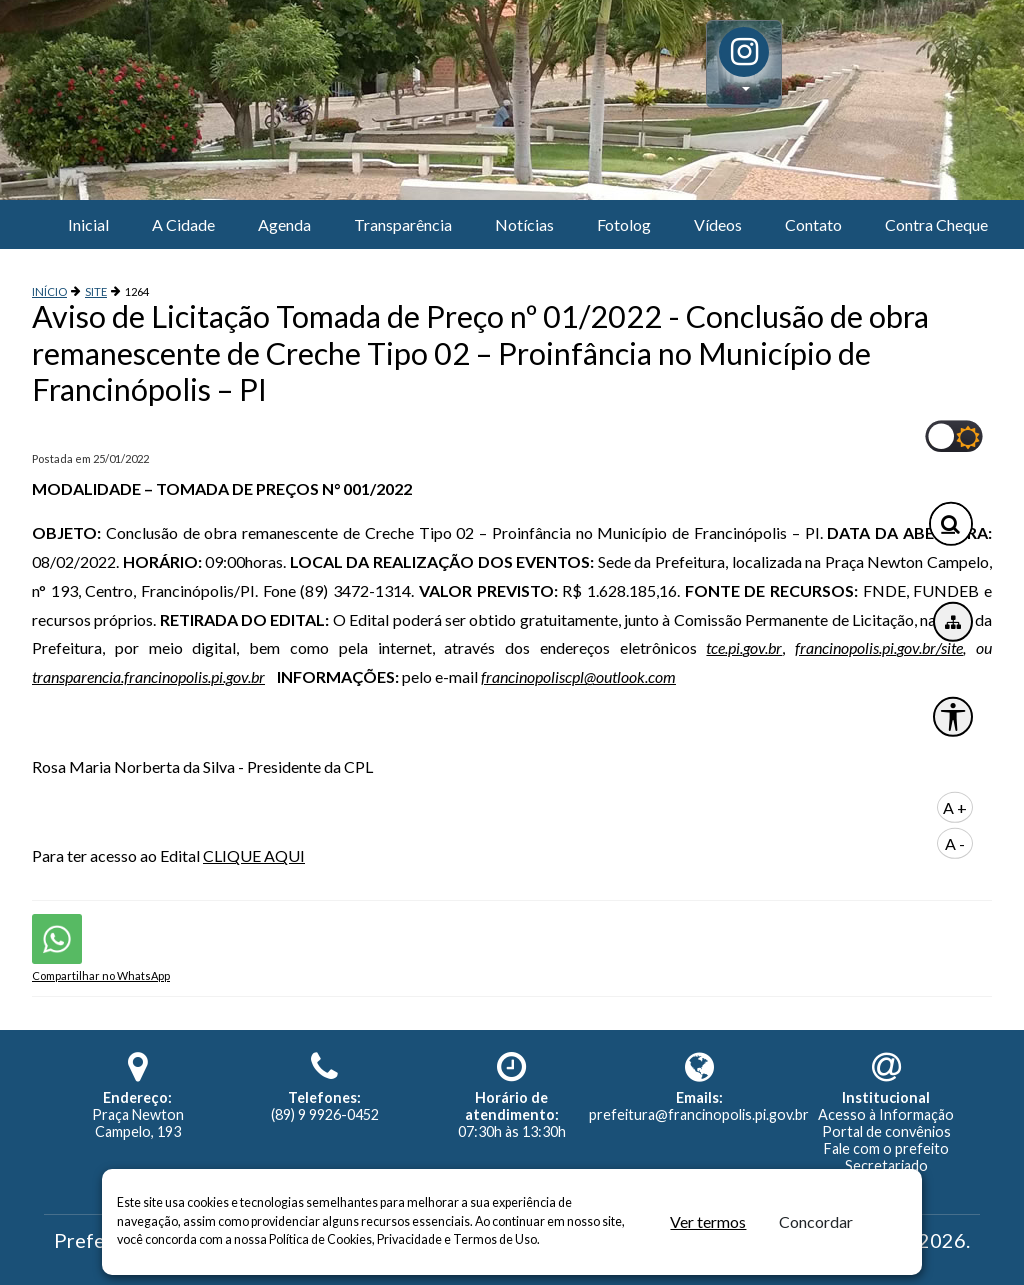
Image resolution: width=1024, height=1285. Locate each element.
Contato (813, 224)
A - (955, 843)
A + (955, 807)
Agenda (284, 224)
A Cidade (183, 224)
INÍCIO (49, 291)
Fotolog (624, 224)
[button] (744, 64)
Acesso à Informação (886, 1114)
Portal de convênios (886, 1131)
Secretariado (886, 1165)
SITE (96, 291)
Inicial (88, 224)
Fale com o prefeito (886, 1148)
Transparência (403, 224)
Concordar (816, 1221)
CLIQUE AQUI (254, 855)
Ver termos (708, 1221)
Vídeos (718, 224)
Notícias (524, 224)
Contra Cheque (936, 224)
